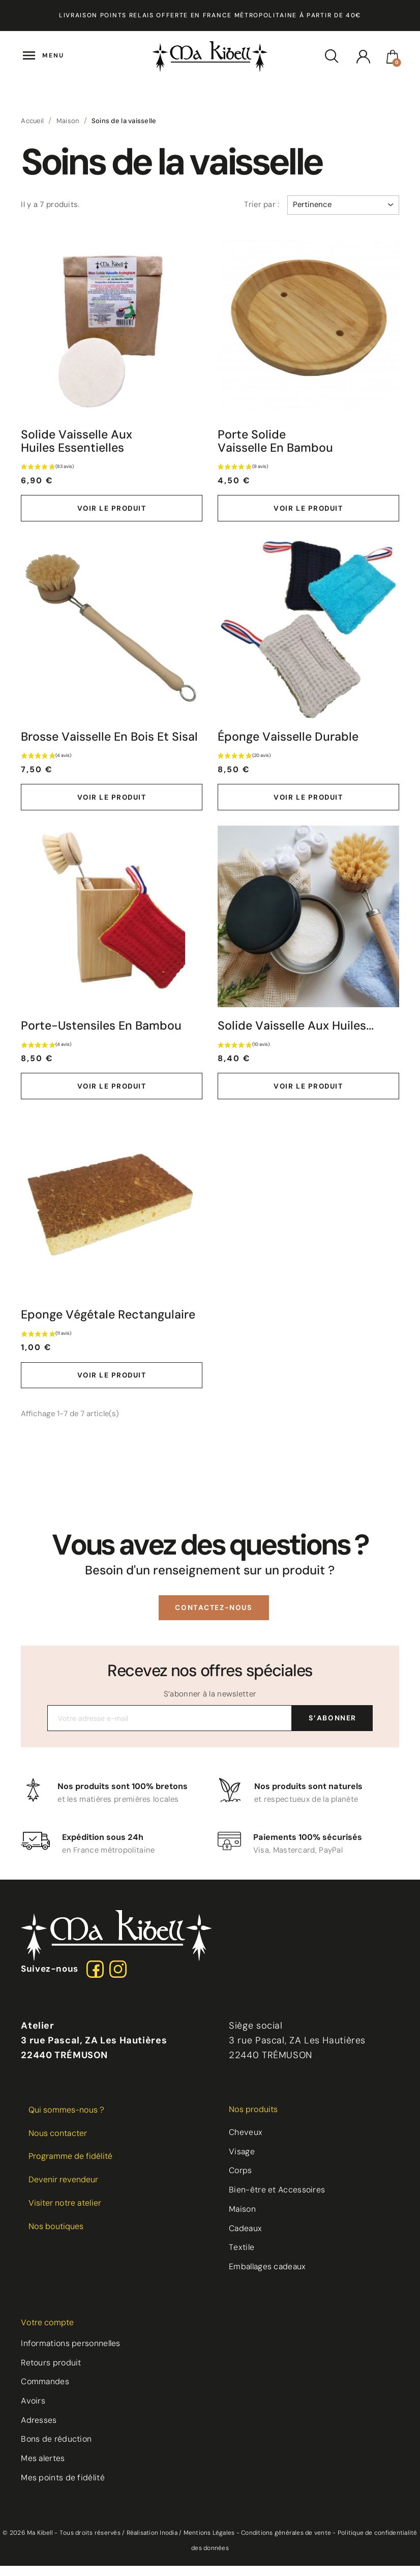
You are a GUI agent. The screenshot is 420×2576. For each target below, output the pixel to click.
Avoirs (33, 2411)
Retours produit (52, 2372)
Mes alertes (43, 2469)
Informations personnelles (72, 2353)
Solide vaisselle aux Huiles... (297, 1042)
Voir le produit (111, 509)
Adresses (39, 2430)
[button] (214, 1639)
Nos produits (253, 2118)
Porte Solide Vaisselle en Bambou (277, 441)
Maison (243, 2218)
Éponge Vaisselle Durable (290, 738)
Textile (242, 2257)
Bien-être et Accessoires (277, 2199)
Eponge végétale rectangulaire (70, 1339)
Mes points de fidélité (63, 2488)
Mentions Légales (209, 2543)
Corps (241, 2180)
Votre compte (47, 2332)
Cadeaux (246, 2238)
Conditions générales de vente (286, 2543)
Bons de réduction (57, 2449)
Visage (242, 2160)
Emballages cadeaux (269, 2276)
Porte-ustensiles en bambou (103, 1042)
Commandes (45, 2391)
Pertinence (343, 204)
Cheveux (245, 2141)
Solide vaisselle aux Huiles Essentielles (77, 441)
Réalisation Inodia (152, 2543)
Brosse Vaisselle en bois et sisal (67, 745)
